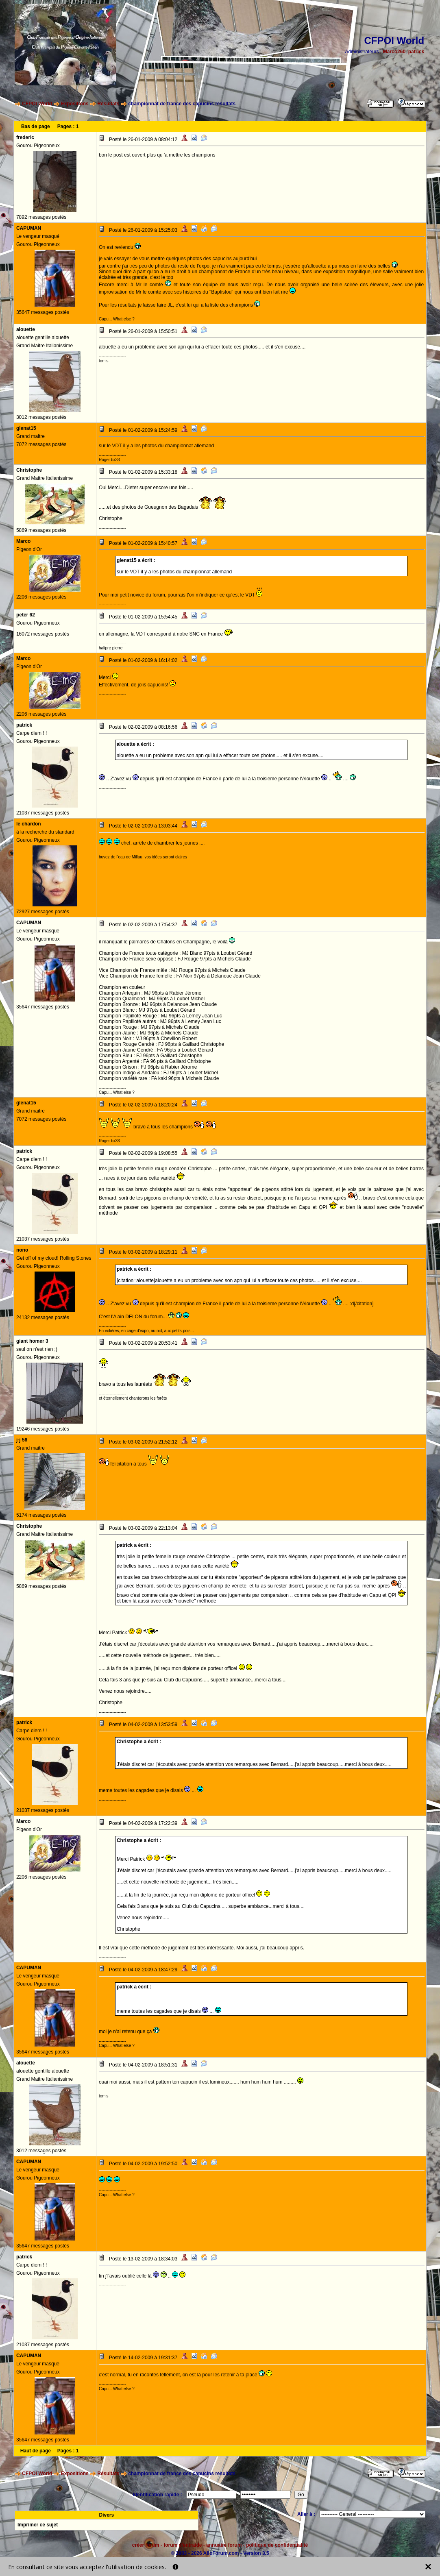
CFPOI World (37, 104)
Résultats (108, 104)
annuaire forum (224, 2545)
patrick (416, 51)
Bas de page (35, 126)
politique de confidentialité (277, 2545)
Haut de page (35, 2451)
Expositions (75, 104)
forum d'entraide (182, 2545)
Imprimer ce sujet (37, 2525)
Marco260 (394, 51)
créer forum (145, 2545)
